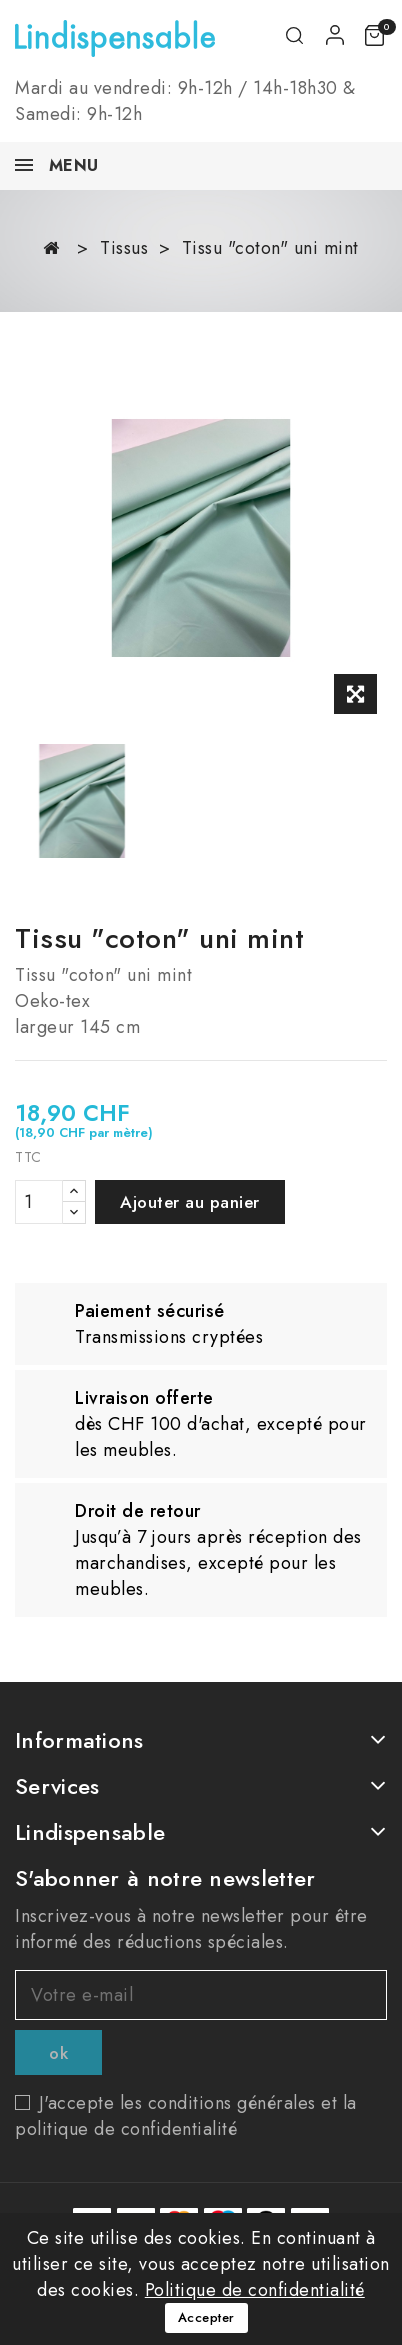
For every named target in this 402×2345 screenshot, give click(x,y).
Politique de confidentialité (255, 2290)
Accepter (206, 2317)
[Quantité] (39, 1202)
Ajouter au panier (190, 1202)
